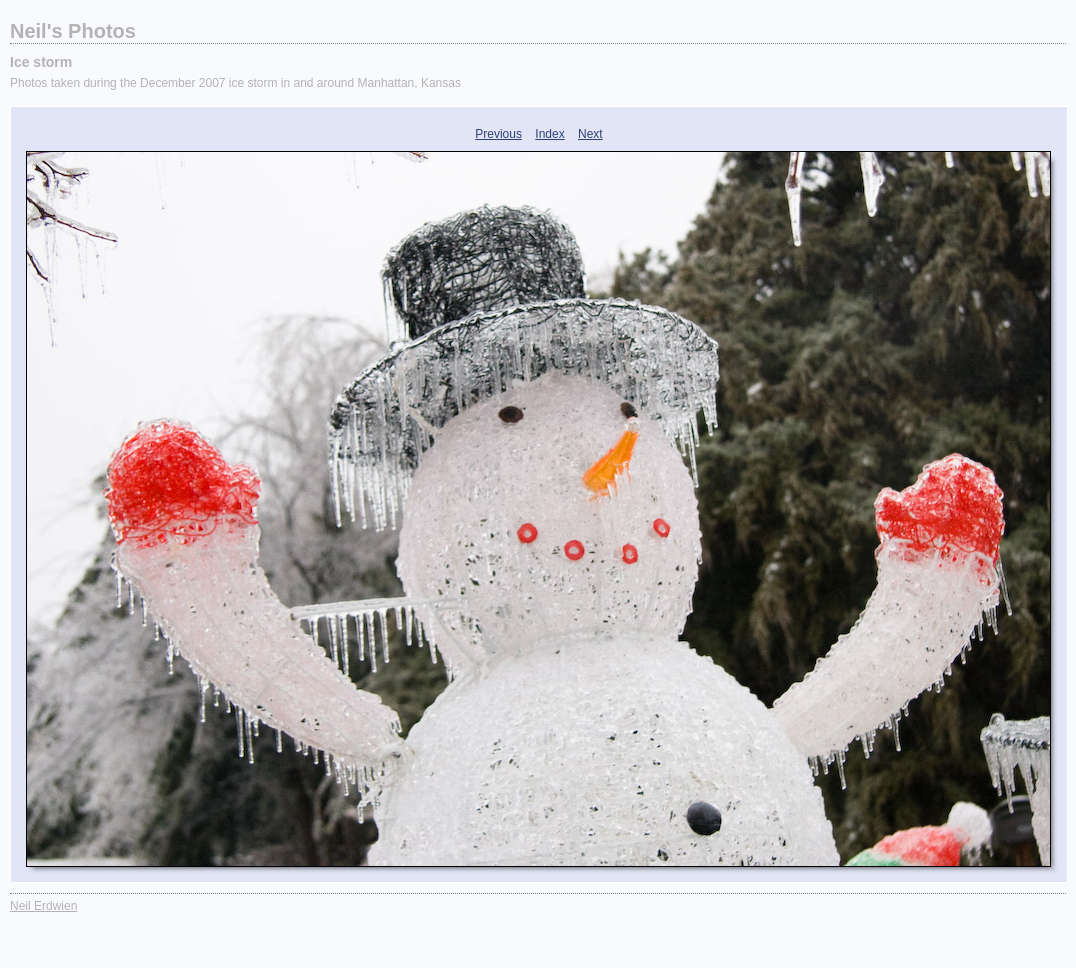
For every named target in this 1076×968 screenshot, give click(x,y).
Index (549, 134)
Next (590, 134)
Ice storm (41, 62)
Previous (498, 134)
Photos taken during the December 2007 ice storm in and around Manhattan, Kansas (235, 83)
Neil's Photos (73, 31)
